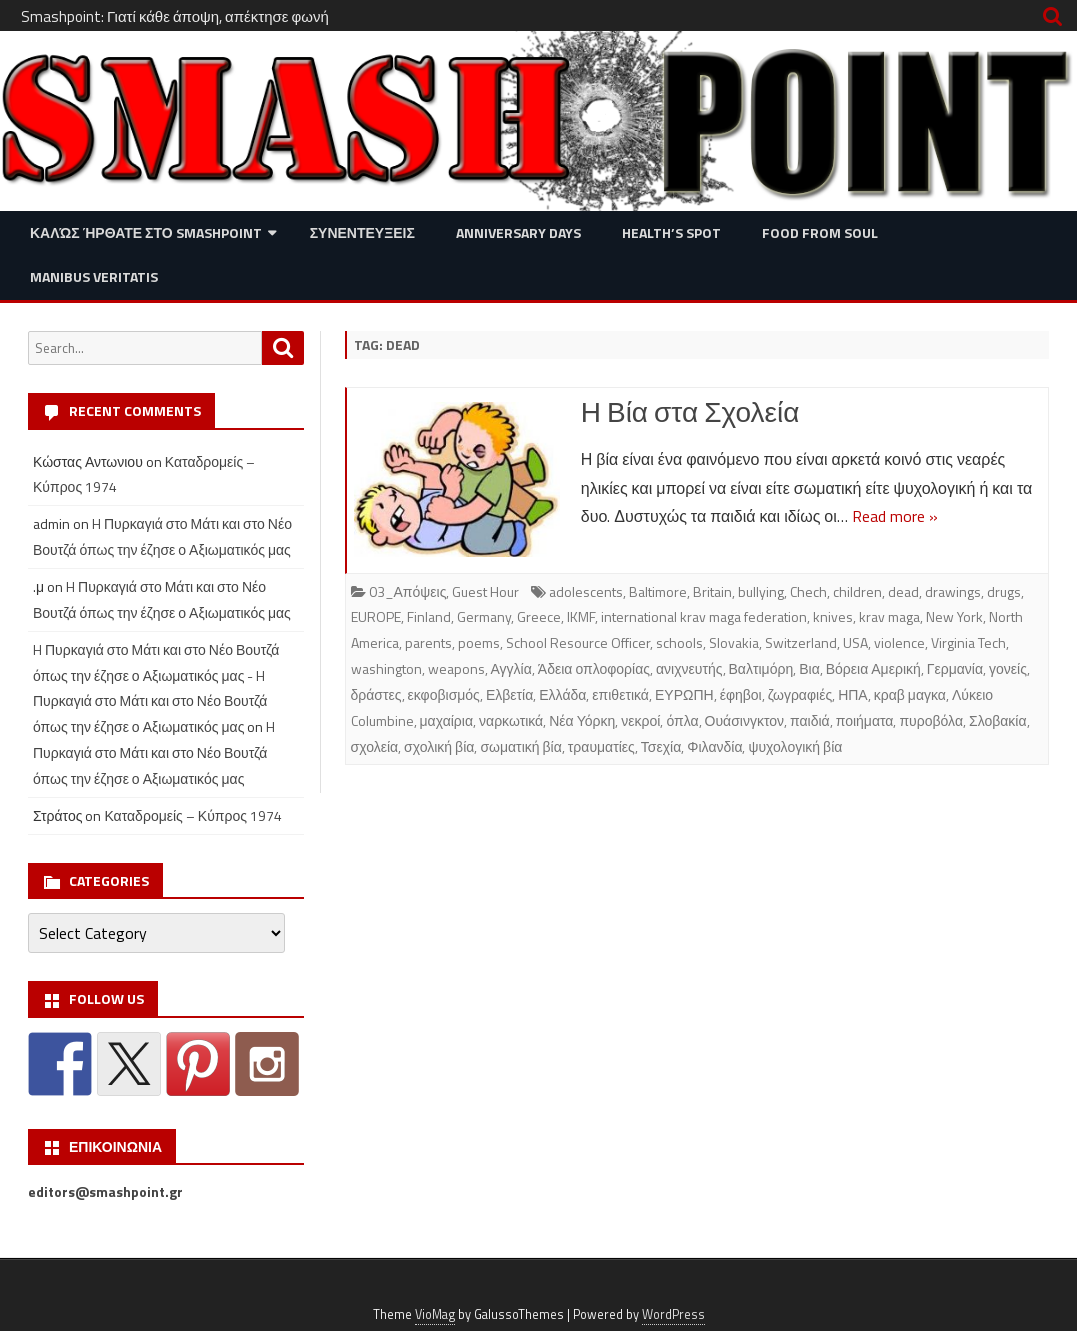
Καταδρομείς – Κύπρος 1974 (193, 815)
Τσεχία (661, 746)
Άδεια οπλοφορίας (594, 668)
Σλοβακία (998, 720)
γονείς (1008, 668)
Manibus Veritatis (94, 276)
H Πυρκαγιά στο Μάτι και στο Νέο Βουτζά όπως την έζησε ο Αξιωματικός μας (154, 752)
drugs (1004, 591)
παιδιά (810, 720)
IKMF (581, 616)
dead (903, 591)
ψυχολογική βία (795, 746)
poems (479, 642)
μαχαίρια (447, 720)
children (857, 591)
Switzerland (801, 642)
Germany (484, 616)
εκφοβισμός (444, 694)
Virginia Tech (968, 642)
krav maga (889, 616)
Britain (712, 591)
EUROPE (376, 616)
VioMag (435, 1314)
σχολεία (375, 746)
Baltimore (658, 591)
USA (855, 642)
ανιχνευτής (689, 668)
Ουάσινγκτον (745, 720)
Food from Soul (820, 232)
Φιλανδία (714, 746)
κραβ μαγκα (910, 694)
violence (899, 642)
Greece (539, 616)
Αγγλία (511, 668)
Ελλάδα (562, 694)
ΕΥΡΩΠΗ (684, 694)
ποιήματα (865, 720)
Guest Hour (485, 591)
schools (679, 642)
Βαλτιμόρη (761, 668)
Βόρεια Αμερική (873, 668)
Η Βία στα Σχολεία (690, 411)
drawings (953, 591)
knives (833, 616)
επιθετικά (620, 694)
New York (954, 616)
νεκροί (640, 720)
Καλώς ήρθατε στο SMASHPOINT (146, 232)
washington (386, 668)
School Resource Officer (578, 642)
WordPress (673, 1314)
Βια (809, 668)
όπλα (682, 720)
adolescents (586, 591)
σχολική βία (439, 746)
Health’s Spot (671, 232)
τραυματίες (601, 746)
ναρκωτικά (511, 720)
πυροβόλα (931, 720)
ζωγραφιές (800, 694)
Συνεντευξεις (362, 232)
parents (428, 642)
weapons (456, 668)
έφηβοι (741, 694)
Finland (429, 616)
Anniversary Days (518, 232)
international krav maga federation (704, 616)
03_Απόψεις (408, 591)
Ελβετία (509, 694)
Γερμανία (955, 668)
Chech (808, 591)
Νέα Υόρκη (582, 720)
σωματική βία (520, 746)
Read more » (895, 516)
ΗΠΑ (853, 694)
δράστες (376, 694)
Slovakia (734, 642)
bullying (761, 591)
